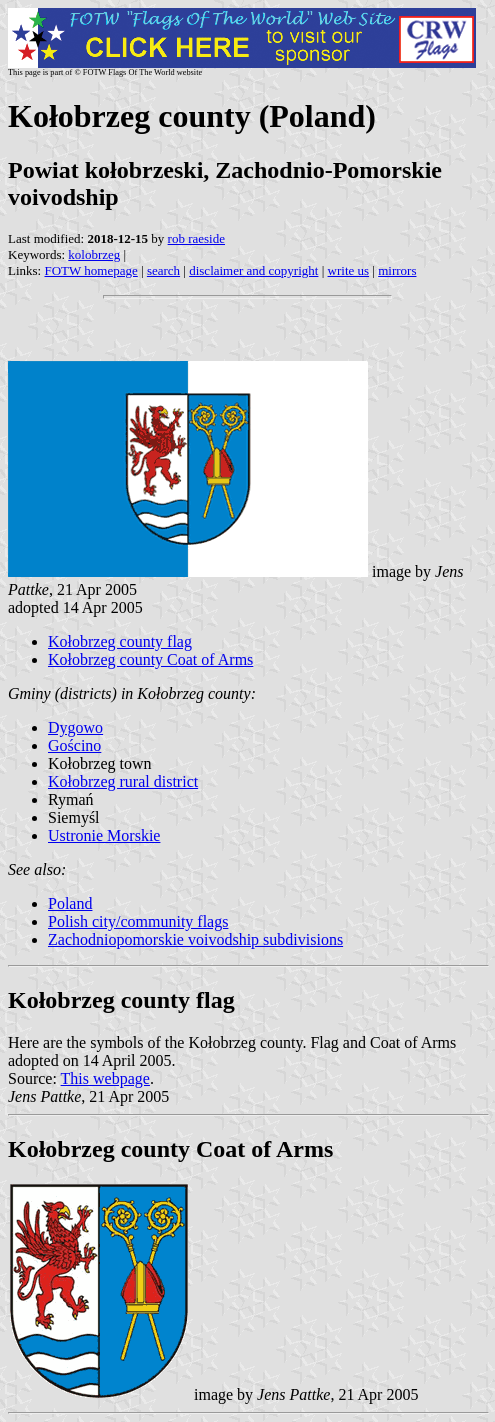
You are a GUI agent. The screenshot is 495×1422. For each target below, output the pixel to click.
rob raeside (196, 238)
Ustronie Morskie (104, 835)
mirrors (397, 270)
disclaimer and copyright (253, 270)
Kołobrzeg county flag (120, 641)
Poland (70, 903)
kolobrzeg (94, 254)
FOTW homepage (90, 270)
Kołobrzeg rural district (123, 781)
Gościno (74, 745)
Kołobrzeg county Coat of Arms (150, 659)
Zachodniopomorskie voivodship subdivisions (195, 939)
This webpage (105, 1078)
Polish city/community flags (138, 921)
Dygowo (75, 727)
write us (349, 270)
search (163, 270)
